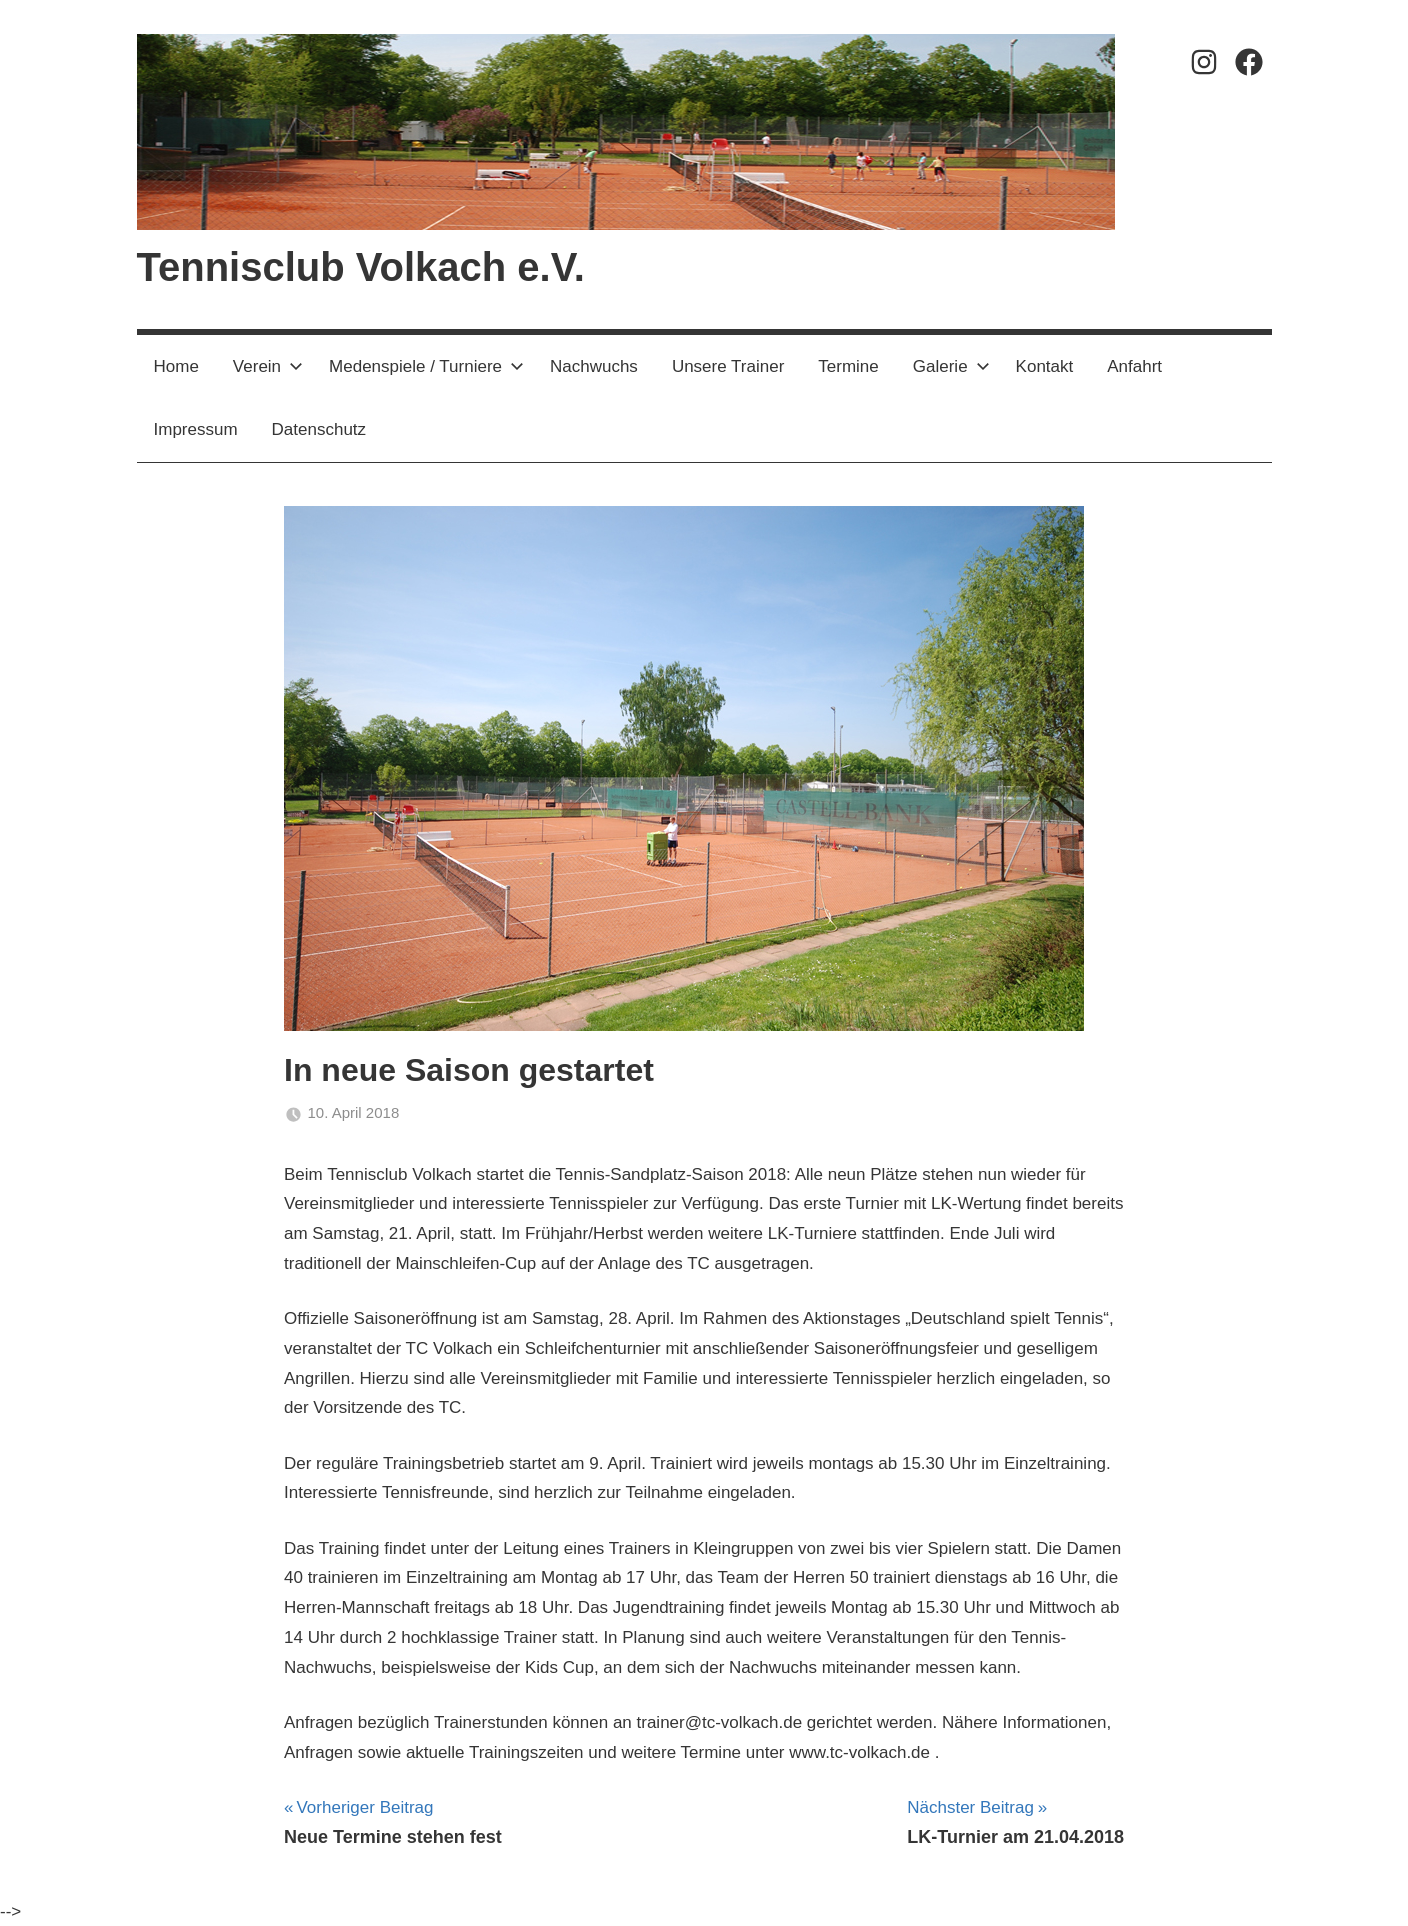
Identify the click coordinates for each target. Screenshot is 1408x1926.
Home (176, 366)
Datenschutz (319, 429)
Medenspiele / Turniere (426, 366)
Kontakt (1045, 366)
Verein (268, 366)
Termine (848, 366)
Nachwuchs (594, 366)
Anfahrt (1134, 366)
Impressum (196, 429)
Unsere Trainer (728, 366)
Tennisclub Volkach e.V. (361, 267)
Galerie (951, 366)
